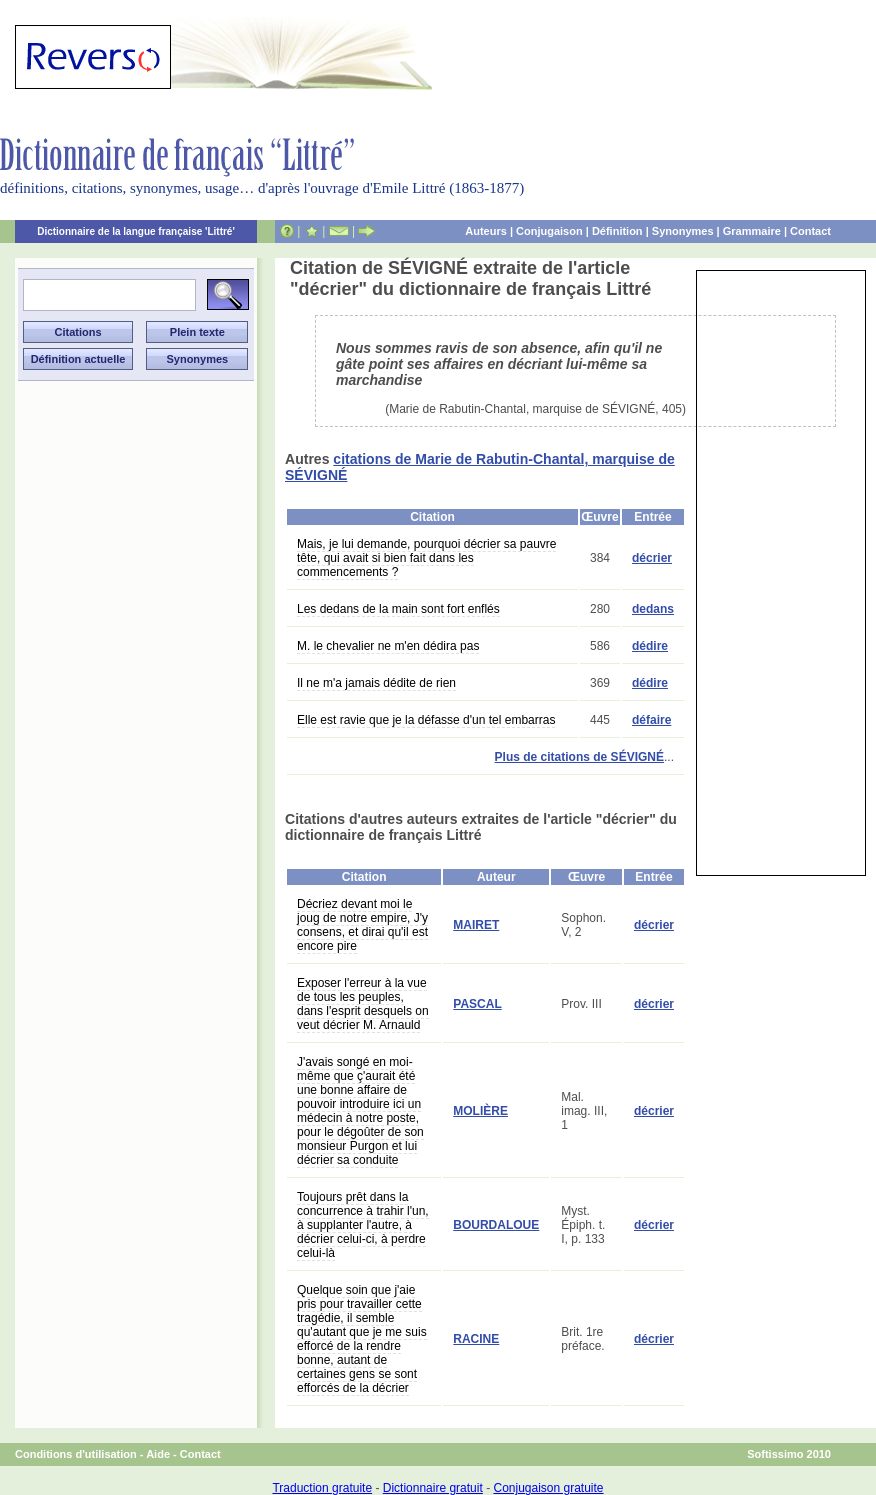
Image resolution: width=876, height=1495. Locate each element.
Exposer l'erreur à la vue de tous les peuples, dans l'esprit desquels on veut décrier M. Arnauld (363, 1004)
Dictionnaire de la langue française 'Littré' (136, 231)
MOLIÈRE (480, 1111)
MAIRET (476, 925)
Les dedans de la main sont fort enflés (398, 609)
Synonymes (683, 231)
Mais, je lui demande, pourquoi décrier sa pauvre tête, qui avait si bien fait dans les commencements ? (426, 558)
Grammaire (752, 231)
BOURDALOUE (496, 1225)
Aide (158, 1454)
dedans (653, 609)
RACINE (476, 1339)
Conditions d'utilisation (76, 1454)
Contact (810, 231)
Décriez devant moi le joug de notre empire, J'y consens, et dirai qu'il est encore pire (362, 925)
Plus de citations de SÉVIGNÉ (579, 757)
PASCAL (477, 1004)
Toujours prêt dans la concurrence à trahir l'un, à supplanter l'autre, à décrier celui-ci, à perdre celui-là (363, 1225)
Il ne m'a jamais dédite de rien (376, 683)
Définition (617, 231)
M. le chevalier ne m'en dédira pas (388, 646)
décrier (652, 558)
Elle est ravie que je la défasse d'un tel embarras (426, 720)
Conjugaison (549, 231)
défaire (651, 720)
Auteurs (486, 231)
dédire (650, 646)
